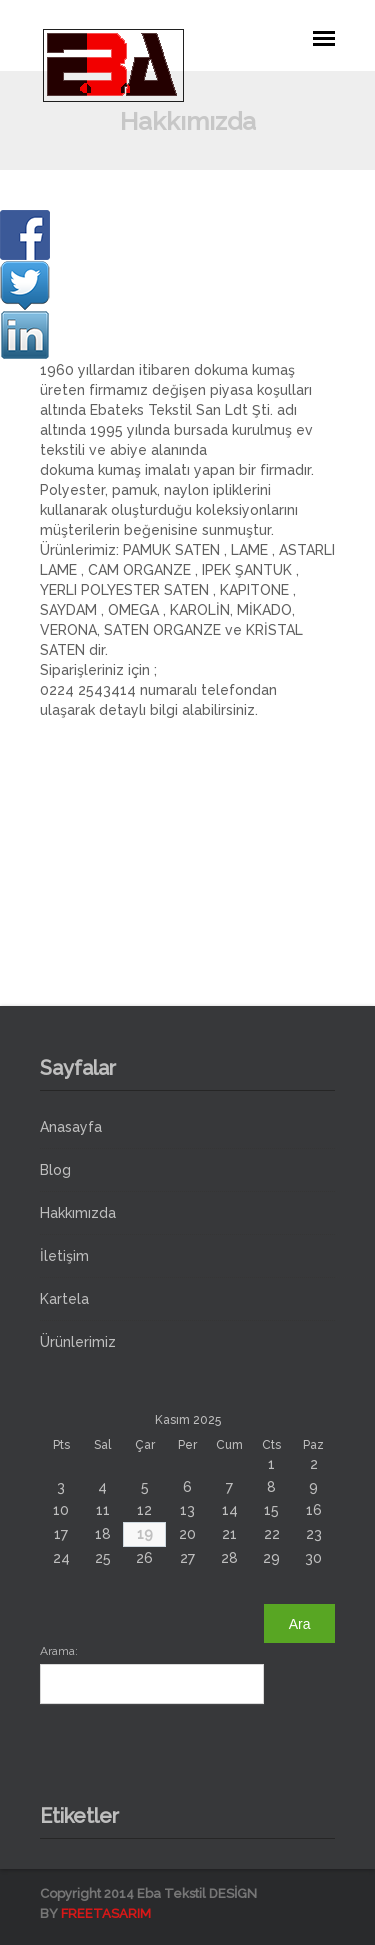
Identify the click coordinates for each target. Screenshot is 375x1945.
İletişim (64, 1256)
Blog (55, 1170)
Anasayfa (71, 1127)
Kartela (64, 1299)
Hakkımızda (78, 1213)
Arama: (59, 1651)
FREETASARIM (106, 1913)
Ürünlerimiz (78, 1342)
